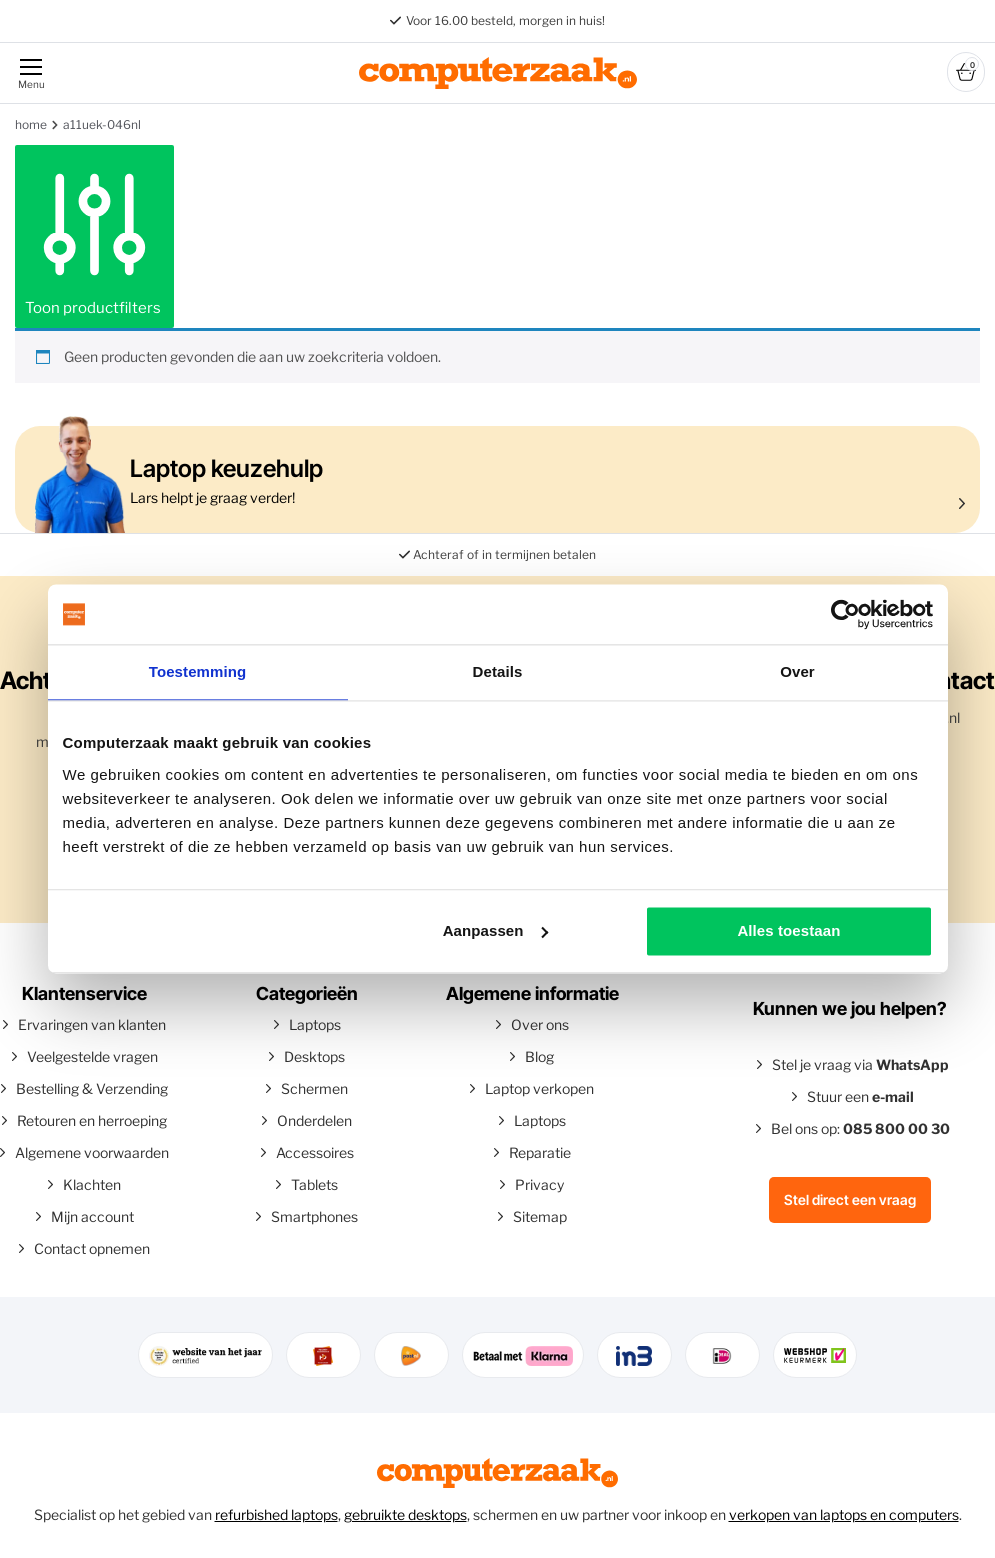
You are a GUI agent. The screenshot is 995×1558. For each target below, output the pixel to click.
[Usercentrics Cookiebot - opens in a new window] (845, 614)
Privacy (539, 1184)
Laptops (315, 1024)
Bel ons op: (860, 1128)
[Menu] (30, 73)
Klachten (92, 1184)
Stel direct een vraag (850, 1199)
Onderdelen (314, 1120)
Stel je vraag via (860, 1064)
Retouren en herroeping (92, 1120)
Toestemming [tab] (198, 671)
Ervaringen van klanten (92, 1024)
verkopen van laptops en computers (844, 1514)
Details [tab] (498, 671)
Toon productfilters (94, 236)
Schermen (314, 1088)
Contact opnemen (92, 1248)
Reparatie (540, 1152)
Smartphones (314, 1216)
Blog (539, 1056)
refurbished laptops (276, 1514)
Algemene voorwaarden (92, 1152)
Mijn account (92, 1216)
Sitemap (540, 1216)
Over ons (540, 1024)
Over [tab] (797, 671)
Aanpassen (495, 930)
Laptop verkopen (539, 1088)
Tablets (314, 1184)
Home (31, 124)
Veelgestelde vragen (92, 1056)
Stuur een (860, 1096)
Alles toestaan (788, 930)
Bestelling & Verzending (92, 1088)
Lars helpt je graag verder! (492, 479)
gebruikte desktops (405, 1514)
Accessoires (315, 1152)
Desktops (314, 1056)
